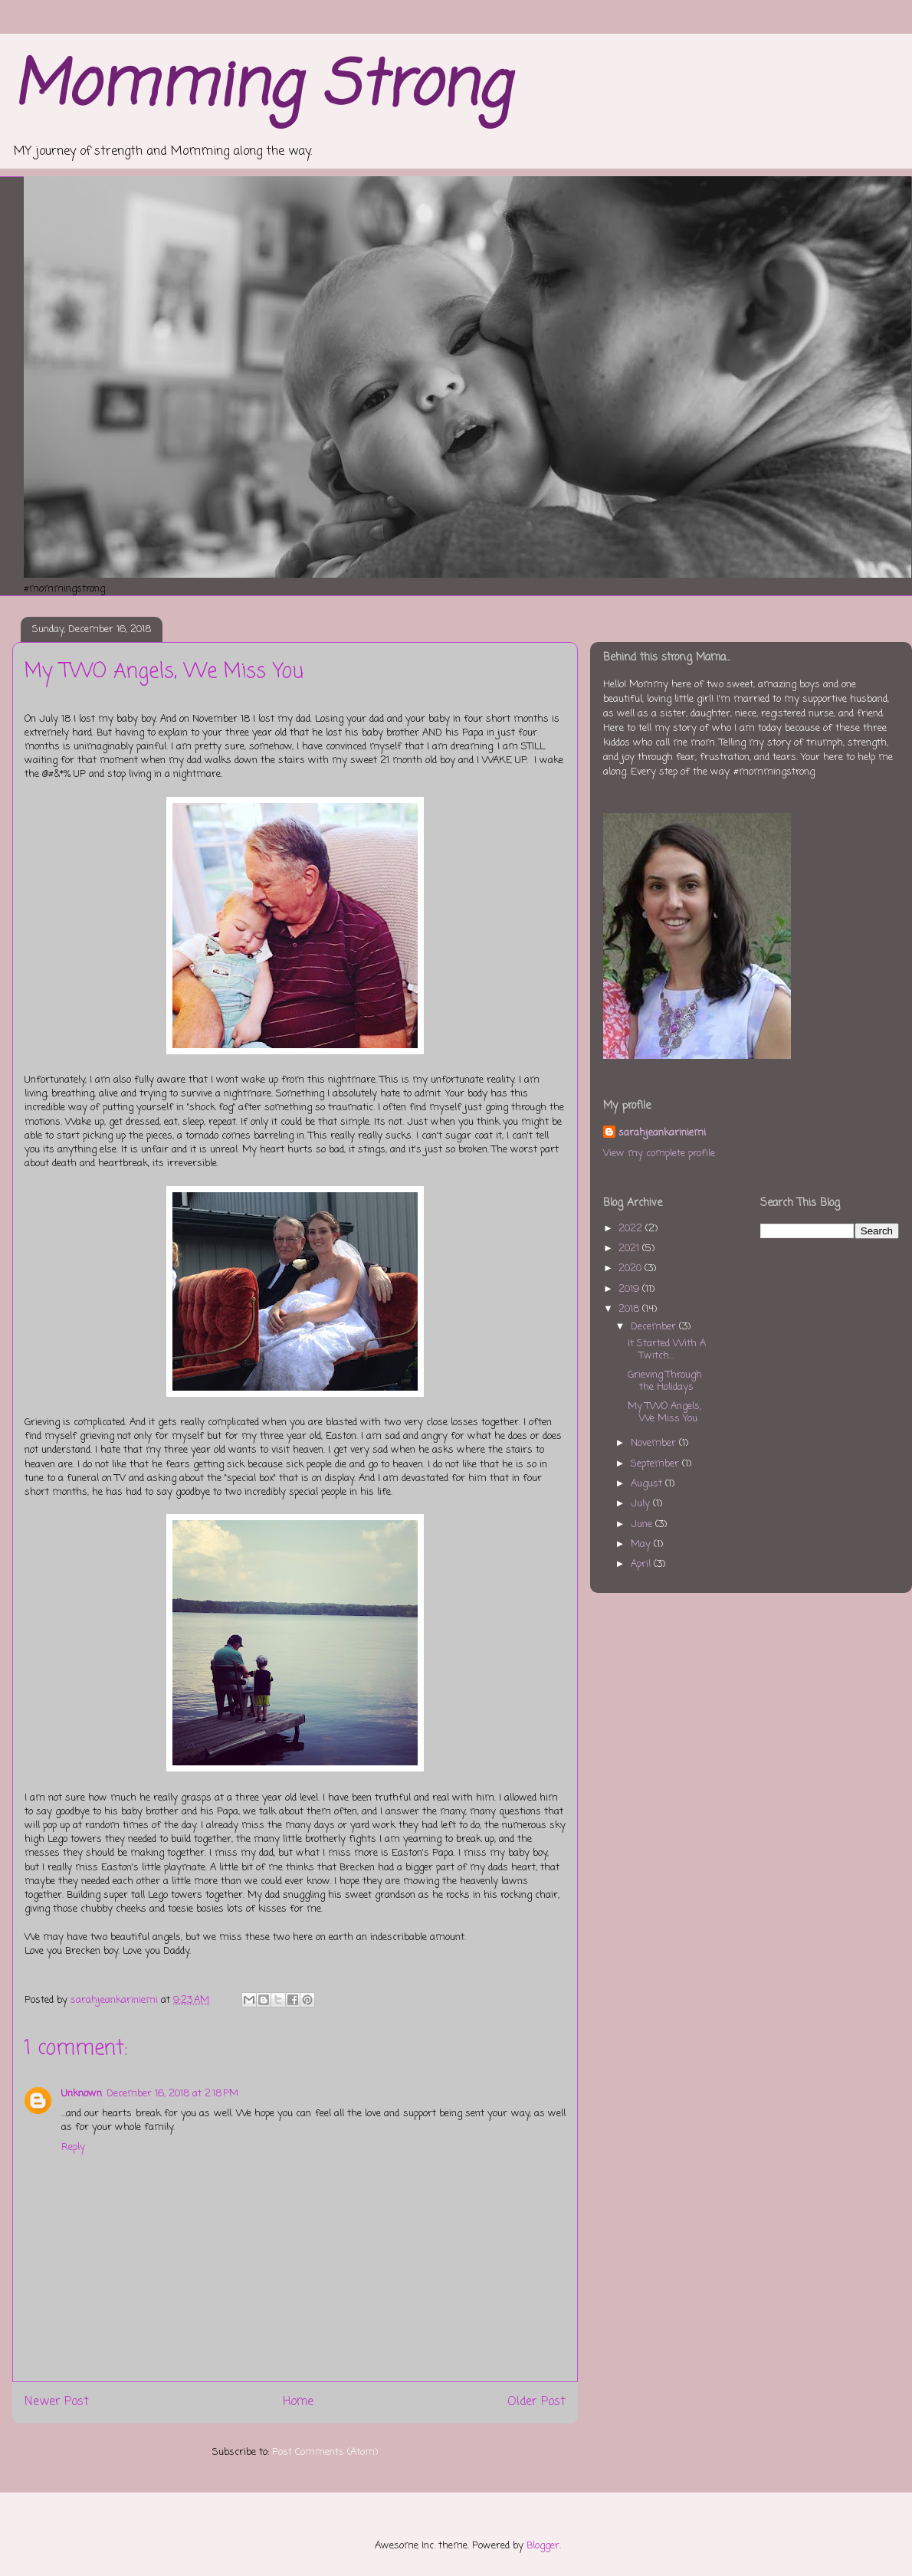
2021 (630, 1248)
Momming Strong (261, 87)
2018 (630, 1309)
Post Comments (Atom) (325, 2452)
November (655, 1443)
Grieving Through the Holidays (665, 1381)
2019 (630, 1289)
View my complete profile (659, 1153)
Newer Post (57, 2402)
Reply (73, 2147)
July (642, 1503)
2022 (631, 1228)
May (642, 1544)
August (648, 1483)
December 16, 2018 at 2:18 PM (172, 2093)
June (643, 1524)
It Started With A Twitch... (667, 1349)
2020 (631, 1268)
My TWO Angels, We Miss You (664, 1412)
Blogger (543, 2545)
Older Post (536, 2402)
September (656, 1464)
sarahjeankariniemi (662, 1133)
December (655, 1326)
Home (298, 2402)
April (642, 1564)
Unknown (81, 2093)
